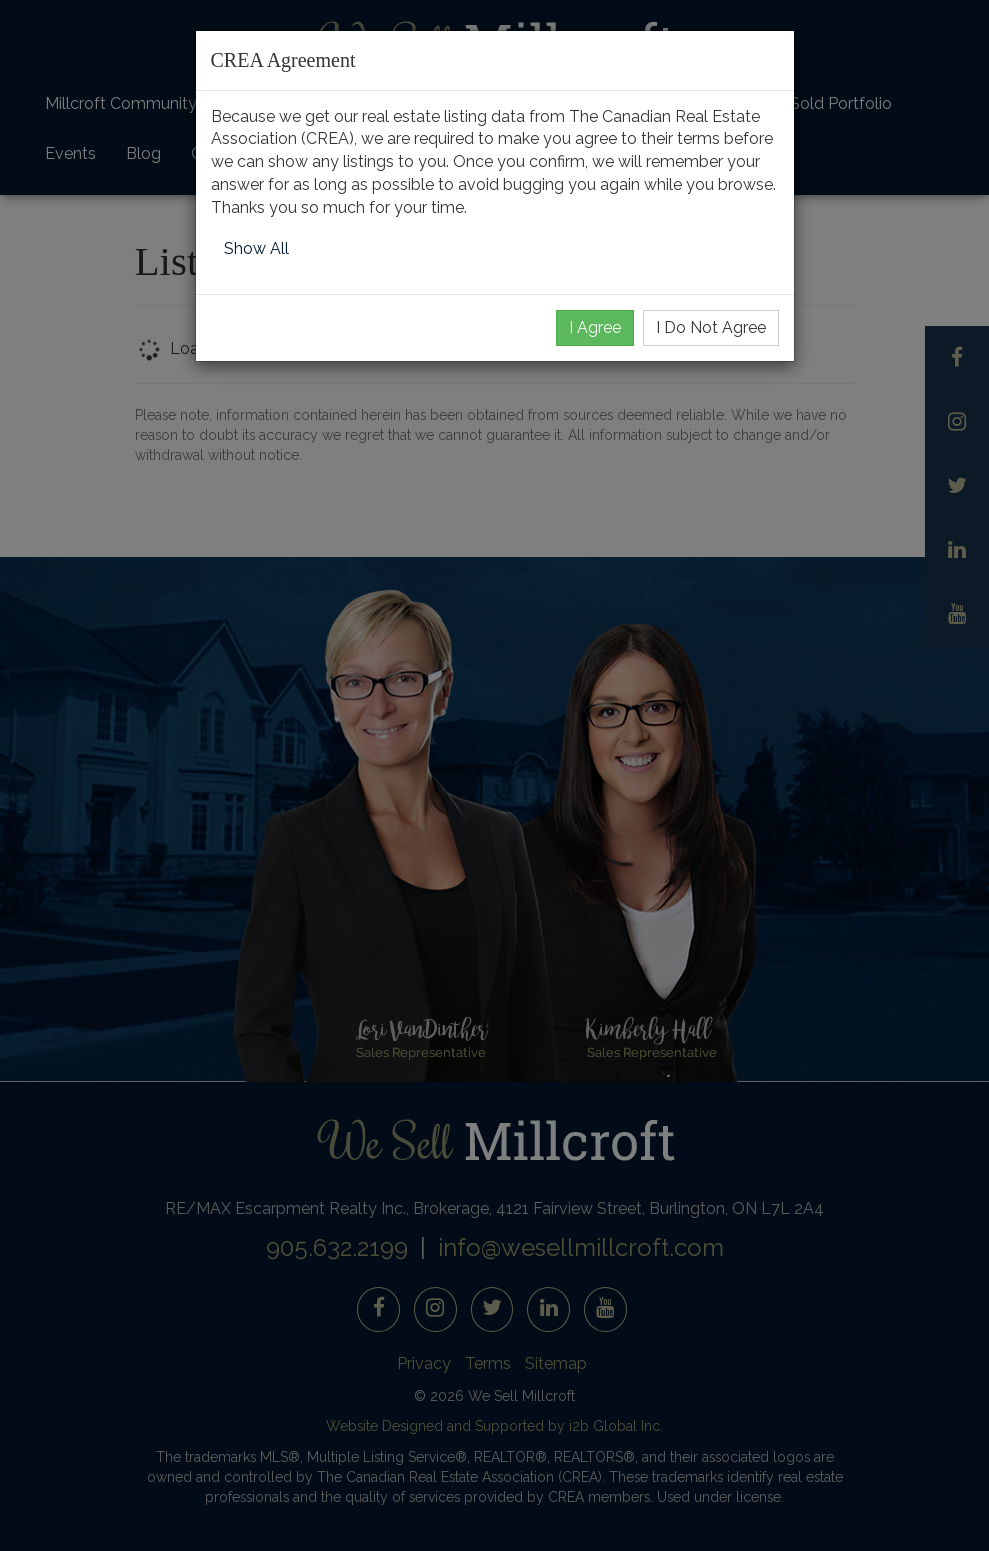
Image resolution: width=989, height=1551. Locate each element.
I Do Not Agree (711, 327)
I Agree (595, 327)
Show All (256, 248)
